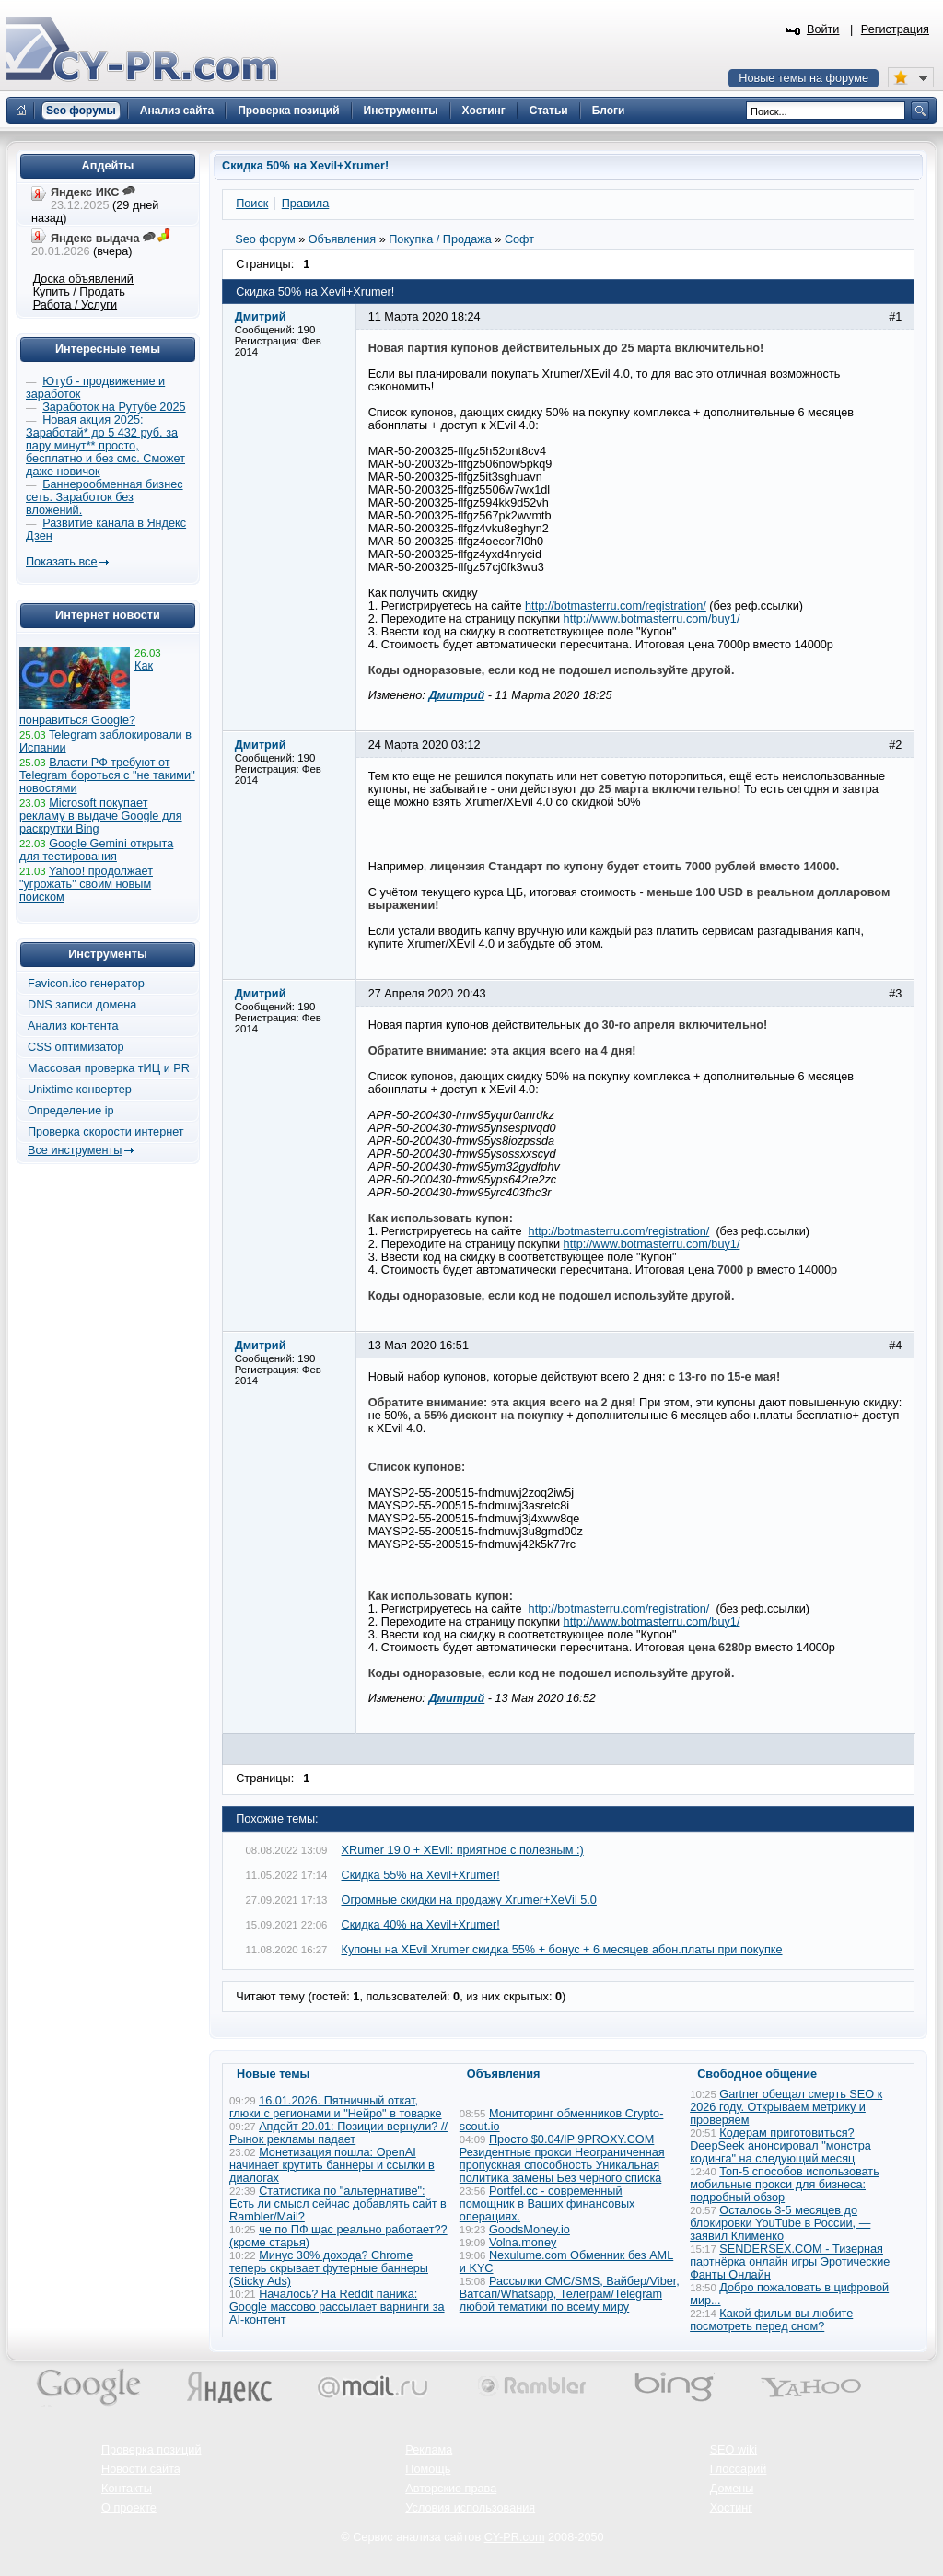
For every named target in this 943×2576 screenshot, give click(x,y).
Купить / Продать (79, 292)
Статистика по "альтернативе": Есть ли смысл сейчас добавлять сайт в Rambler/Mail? (338, 2204)
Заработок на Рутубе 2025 (113, 407)
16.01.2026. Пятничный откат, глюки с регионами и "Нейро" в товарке (335, 2107)
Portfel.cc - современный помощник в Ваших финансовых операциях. (547, 2204)
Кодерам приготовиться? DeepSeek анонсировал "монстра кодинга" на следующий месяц (780, 2146)
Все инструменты (75, 1150)
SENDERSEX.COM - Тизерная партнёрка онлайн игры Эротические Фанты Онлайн (790, 2262)
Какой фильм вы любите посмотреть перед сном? (771, 2320)
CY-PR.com (514, 2537)
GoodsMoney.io (529, 2229)
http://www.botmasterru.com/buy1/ (652, 618)
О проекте (129, 2507)
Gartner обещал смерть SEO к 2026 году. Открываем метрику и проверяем (786, 2107)
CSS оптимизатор (76, 1047)
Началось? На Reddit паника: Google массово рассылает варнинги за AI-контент (337, 2307)
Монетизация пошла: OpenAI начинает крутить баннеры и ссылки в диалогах (332, 2165)
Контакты (126, 2488)
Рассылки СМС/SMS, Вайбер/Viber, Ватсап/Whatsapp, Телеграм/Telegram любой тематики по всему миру (570, 2294)
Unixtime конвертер (80, 1089)
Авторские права (450, 2488)
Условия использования (470, 2507)
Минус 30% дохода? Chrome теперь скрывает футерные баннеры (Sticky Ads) (328, 2268)
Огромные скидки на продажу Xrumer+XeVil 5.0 (469, 1900)
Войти (823, 29)
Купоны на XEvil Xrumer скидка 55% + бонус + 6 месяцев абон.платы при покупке (562, 1949)
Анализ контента (73, 1026)
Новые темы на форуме (803, 78)
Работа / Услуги (75, 304)
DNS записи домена (82, 1004)
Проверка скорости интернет (106, 1131)
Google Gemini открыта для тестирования (96, 850)
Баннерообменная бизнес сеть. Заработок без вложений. (104, 497)
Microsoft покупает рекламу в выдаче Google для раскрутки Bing (100, 816)
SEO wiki (733, 2449)
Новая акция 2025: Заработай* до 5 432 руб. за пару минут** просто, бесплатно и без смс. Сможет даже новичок (105, 446)
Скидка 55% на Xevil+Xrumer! (421, 1875)
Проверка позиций (151, 2449)
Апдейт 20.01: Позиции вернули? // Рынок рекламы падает (338, 2133)
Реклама (428, 2449)
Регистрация (895, 29)
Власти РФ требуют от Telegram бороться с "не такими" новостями (107, 775)
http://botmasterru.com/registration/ (615, 606)
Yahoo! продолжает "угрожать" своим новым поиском (86, 884)
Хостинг (731, 2507)
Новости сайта (140, 2469)
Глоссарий (738, 2469)
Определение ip (71, 1110)
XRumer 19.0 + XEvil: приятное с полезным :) (463, 1850)
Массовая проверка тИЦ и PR (109, 1068)
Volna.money (522, 2242)
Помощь (427, 2469)
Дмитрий (456, 695)
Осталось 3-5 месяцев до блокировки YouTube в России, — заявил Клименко (780, 2223)
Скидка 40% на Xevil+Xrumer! (421, 1924)
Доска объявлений (83, 279)
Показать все (61, 561)
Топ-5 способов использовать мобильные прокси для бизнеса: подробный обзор (784, 2184)
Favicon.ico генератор (86, 983)
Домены (732, 2488)
